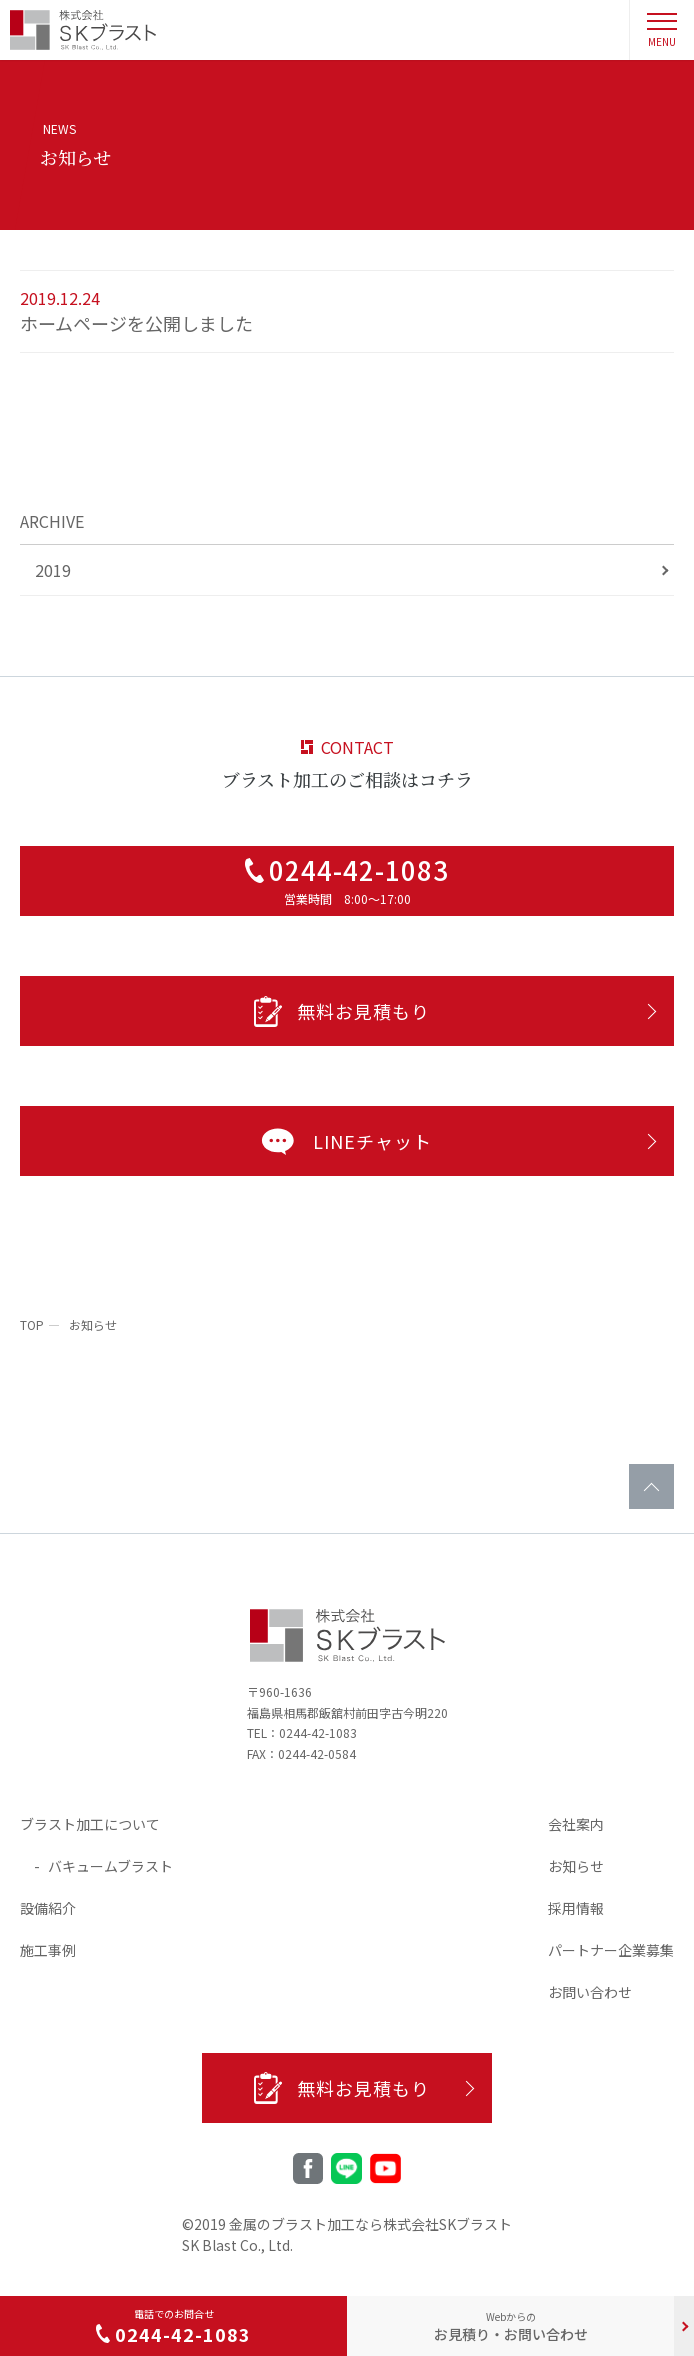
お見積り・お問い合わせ (511, 2326)
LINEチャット (342, 1141)
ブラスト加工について (90, 1824)
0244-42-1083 (318, 1732)
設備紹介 (48, 1908)
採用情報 (576, 1908)
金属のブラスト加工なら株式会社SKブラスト (370, 2224)
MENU (662, 30)
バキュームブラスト (110, 1866)
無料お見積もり (342, 1011)
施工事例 (48, 1950)
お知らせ (576, 1866)
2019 (53, 570)
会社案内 (576, 1824)
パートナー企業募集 (611, 1950)
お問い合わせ (590, 1992)
